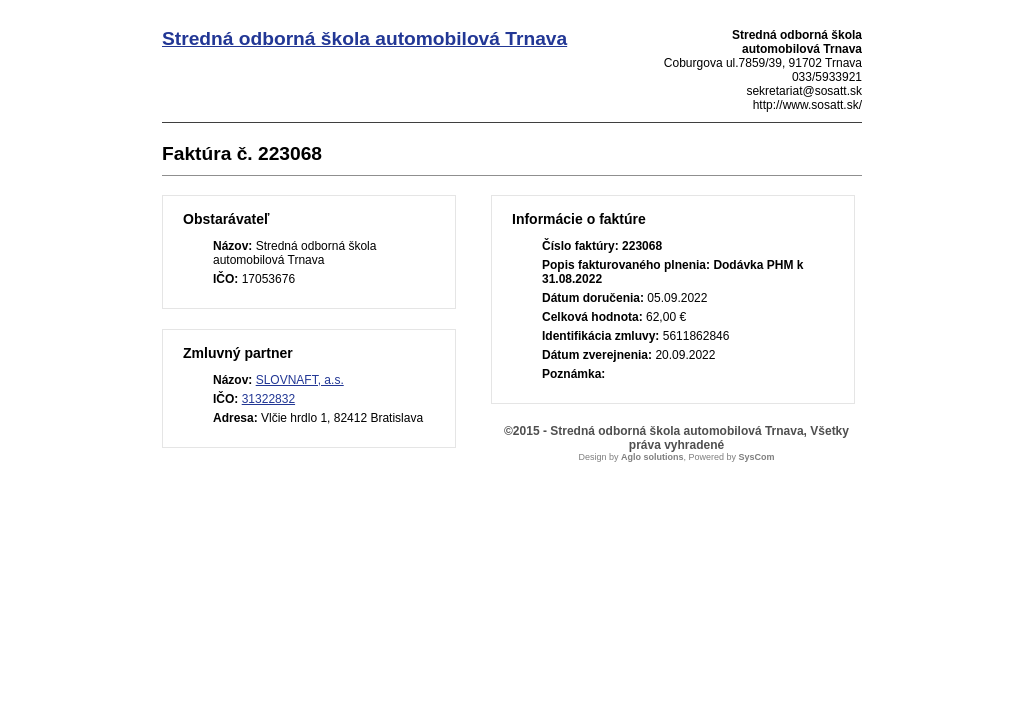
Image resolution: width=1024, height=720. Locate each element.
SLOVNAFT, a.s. (300, 380)
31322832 (268, 399)
